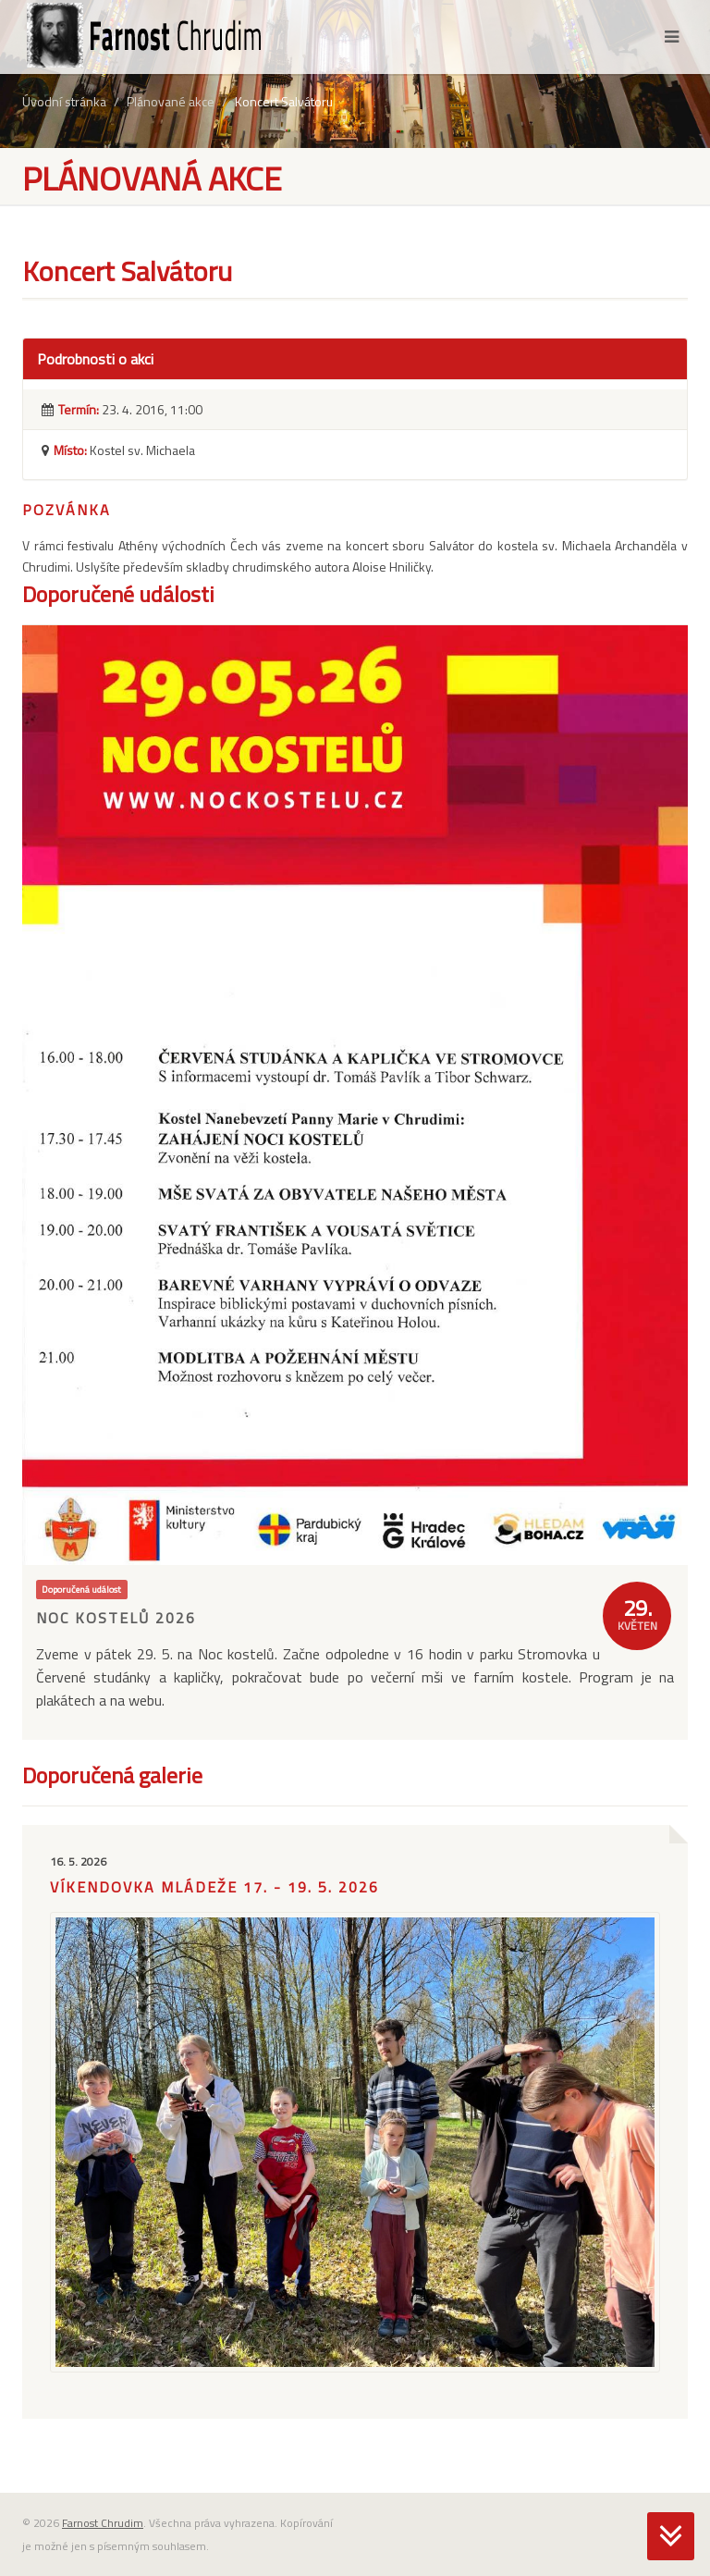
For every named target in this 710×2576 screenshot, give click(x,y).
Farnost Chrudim (102, 2523)
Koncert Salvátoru (284, 101)
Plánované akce (170, 101)
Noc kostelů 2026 (116, 1618)
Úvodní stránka (64, 101)
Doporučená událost (81, 1589)
